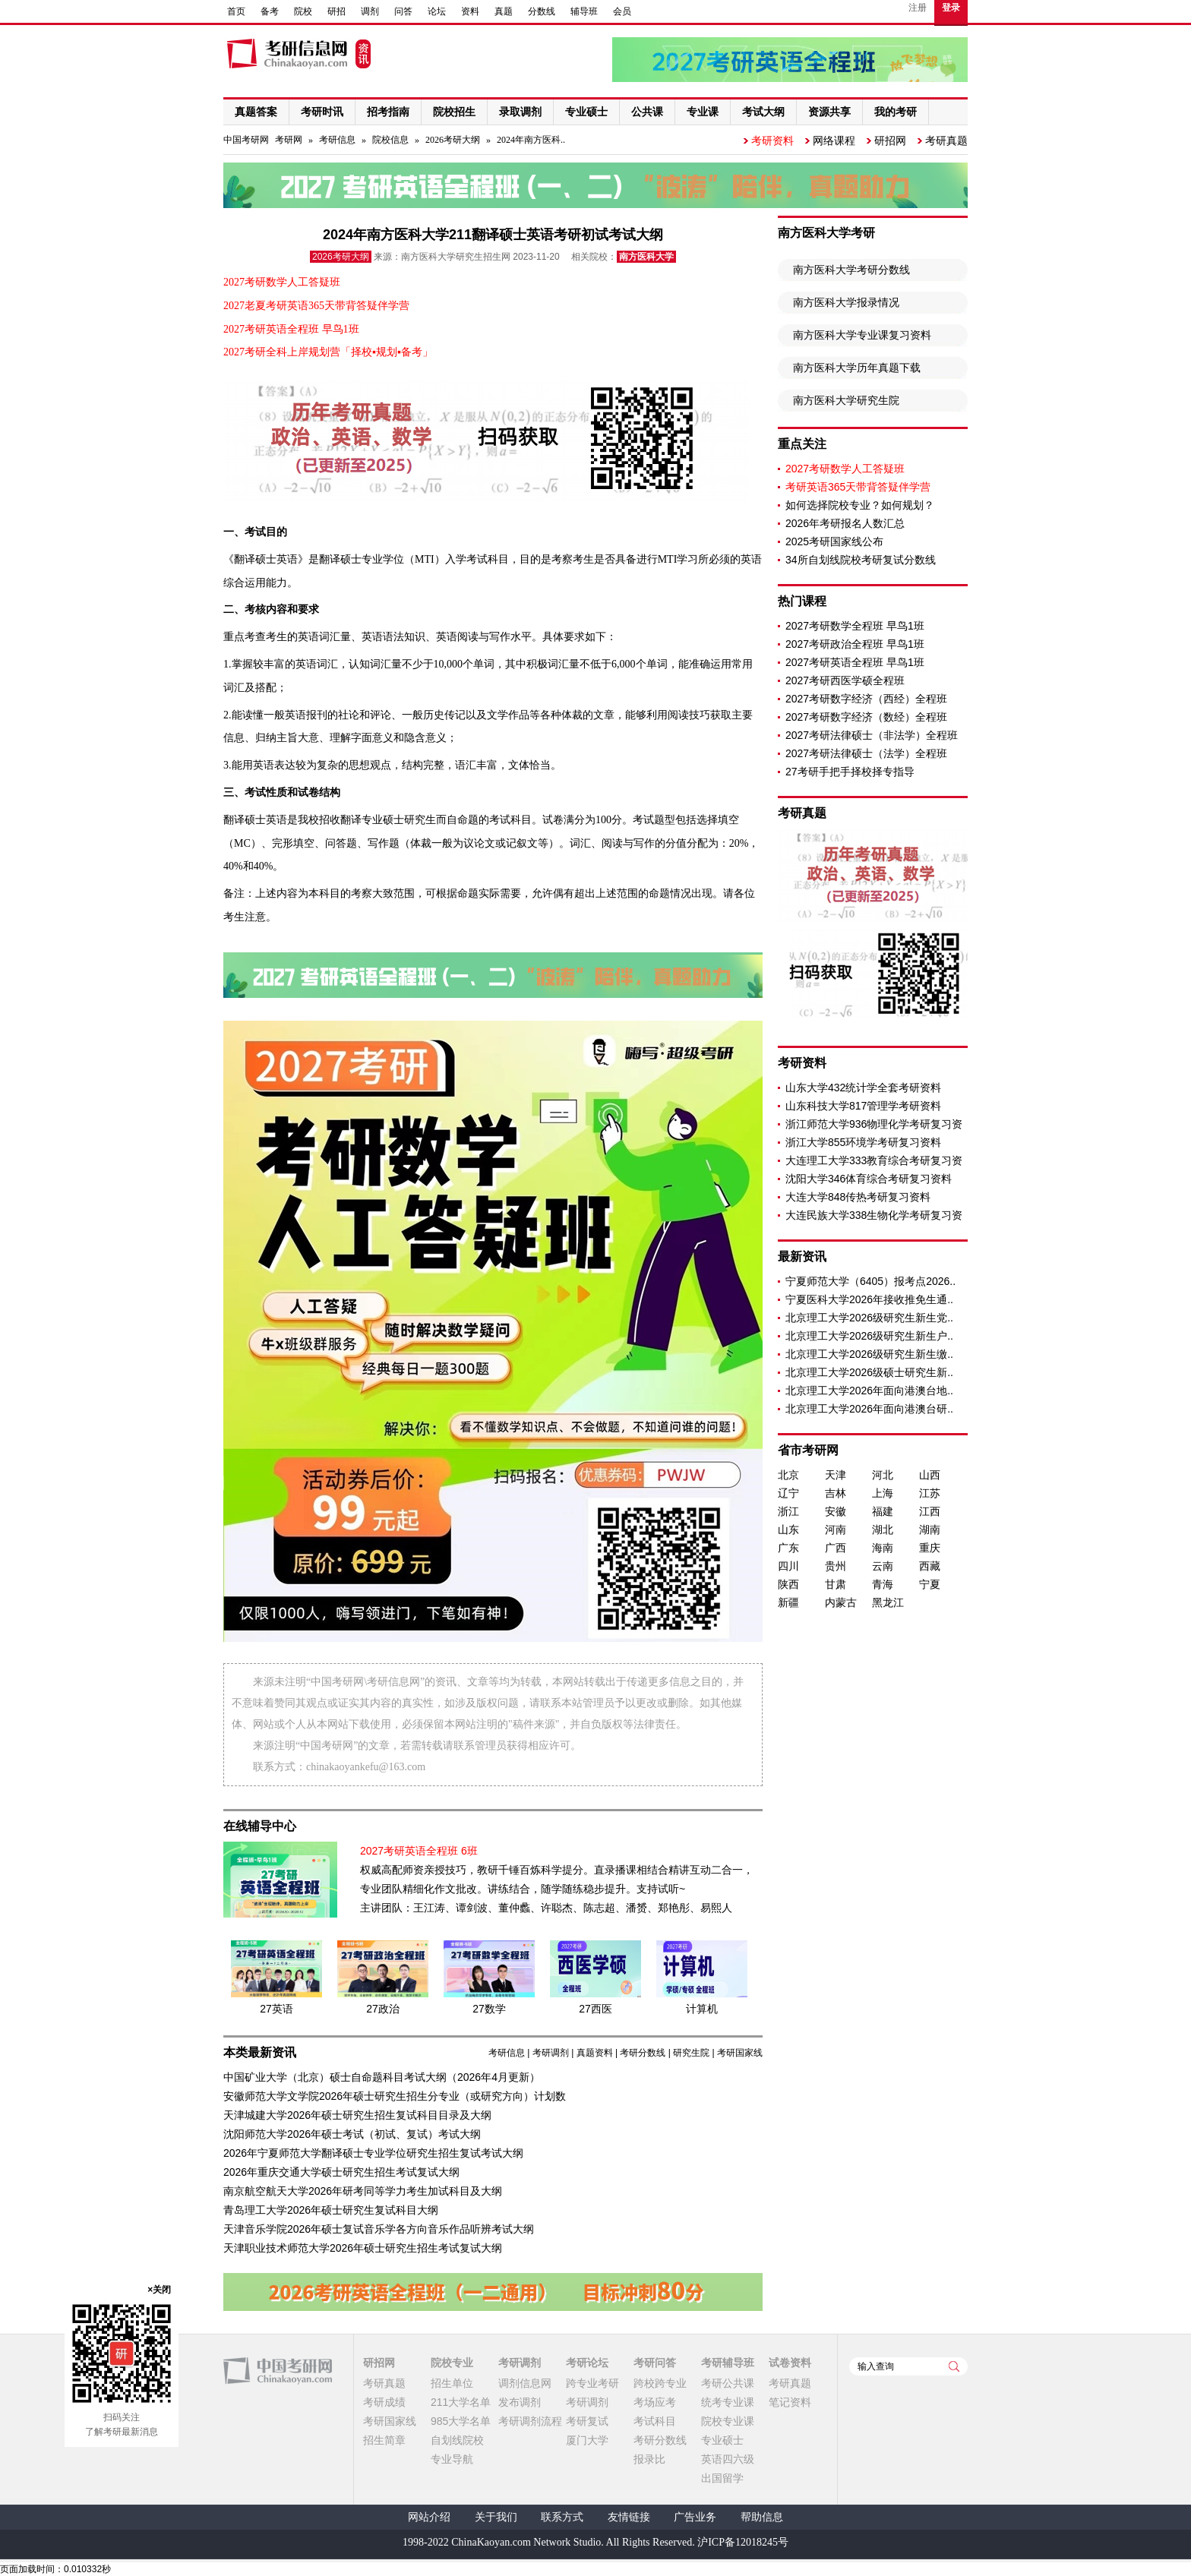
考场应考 (654, 2402)
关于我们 (496, 2517)
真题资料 (595, 2052)
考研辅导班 (727, 2363)
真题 (503, 11)
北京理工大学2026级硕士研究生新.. (869, 1372)
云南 (882, 1566)
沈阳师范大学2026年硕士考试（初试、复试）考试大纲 (352, 2134)
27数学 (489, 2009)
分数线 (541, 11)
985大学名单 (461, 2421)
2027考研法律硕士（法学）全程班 (866, 753)
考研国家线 (740, 2052)
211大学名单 (461, 2402)
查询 (954, 2366)
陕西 (788, 1584)
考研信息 (337, 139)
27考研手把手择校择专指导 (850, 772)
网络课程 (834, 140)
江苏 (929, 1493)
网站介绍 (429, 2517)
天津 (835, 1475)
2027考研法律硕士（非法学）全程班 (871, 735)
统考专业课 (727, 2402)
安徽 (835, 1511)
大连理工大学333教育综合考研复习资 (873, 1160)
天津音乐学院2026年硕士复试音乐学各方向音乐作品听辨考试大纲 (378, 2229)
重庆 (929, 1548)
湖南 (929, 1529)
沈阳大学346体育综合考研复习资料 (868, 1179)
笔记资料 (790, 2402)
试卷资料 (790, 2363)
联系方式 (562, 2517)
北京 (788, 1475)
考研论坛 (587, 2363)
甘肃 (835, 1584)
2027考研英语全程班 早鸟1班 (854, 662)
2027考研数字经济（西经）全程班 (866, 699)
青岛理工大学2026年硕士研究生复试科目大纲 (330, 2210)
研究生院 (691, 2052)
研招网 (890, 140)
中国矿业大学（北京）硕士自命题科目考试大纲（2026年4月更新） (381, 2077)
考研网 (288, 139)
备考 (270, 11)
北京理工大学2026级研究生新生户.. (869, 1336)
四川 (788, 1566)
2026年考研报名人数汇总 (845, 523)
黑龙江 (888, 1602)
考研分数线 (642, 2052)
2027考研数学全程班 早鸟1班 (854, 626)
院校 (303, 11)
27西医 (595, 2009)
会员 (622, 11)
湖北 (882, 1529)
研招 (336, 11)
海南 (882, 1548)
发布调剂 (519, 2402)
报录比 (649, 2459)
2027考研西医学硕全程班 (845, 680)
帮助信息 (762, 2517)
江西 (929, 1511)
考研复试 (587, 2421)
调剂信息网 (524, 2383)
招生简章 (384, 2440)
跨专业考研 (592, 2383)
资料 (470, 11)
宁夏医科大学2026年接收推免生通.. (869, 1299)
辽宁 (788, 1493)
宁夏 (929, 1584)
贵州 (835, 1566)
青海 (882, 1584)
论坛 (437, 11)
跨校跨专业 (660, 2383)
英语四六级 (727, 2459)
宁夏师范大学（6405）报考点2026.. (870, 1281)
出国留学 (722, 2478)
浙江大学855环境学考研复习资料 (863, 1142)
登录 (951, 7)
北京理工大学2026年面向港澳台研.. (869, 1409)
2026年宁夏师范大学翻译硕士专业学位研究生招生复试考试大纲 (373, 2153)
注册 (917, 7)
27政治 (383, 2009)
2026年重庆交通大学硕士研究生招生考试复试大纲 (341, 2172)
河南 (835, 1529)
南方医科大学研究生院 (846, 400)
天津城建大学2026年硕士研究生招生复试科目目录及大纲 (357, 2115)
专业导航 (452, 2459)
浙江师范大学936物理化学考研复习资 (873, 1124)
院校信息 (390, 139)
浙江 (788, 1511)
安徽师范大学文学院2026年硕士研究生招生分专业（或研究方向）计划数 (394, 2096)
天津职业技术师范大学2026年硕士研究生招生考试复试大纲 (362, 2248)
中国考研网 (277, 2371)
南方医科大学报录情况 (846, 302)
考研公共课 (727, 2383)
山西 (929, 1475)
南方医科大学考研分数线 (851, 270)
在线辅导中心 (259, 1826)
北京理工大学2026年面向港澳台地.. (869, 1390)
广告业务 (695, 2517)
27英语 (276, 2009)
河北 (882, 1475)
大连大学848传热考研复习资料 (857, 1197)
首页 (236, 11)
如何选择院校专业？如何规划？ (859, 505)
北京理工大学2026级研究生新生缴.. (869, 1354)
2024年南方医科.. (531, 139)
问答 (403, 11)
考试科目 (654, 2421)
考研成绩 (384, 2402)
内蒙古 (841, 1602)
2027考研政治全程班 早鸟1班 (854, 644)
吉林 (835, 1493)
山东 (788, 1529)
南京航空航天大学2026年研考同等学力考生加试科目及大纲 (362, 2191)
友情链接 (629, 2517)
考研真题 (946, 140)
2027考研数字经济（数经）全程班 (866, 717)
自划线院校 (457, 2440)
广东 (788, 1548)
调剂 (370, 11)
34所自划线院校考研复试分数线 (860, 560)
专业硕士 (722, 2440)
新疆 (788, 1602)
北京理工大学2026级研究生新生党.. (869, 1318)
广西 (835, 1548)
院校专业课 (727, 2421)
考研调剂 (550, 2052)
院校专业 (452, 2363)
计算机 (702, 2009)
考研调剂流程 (530, 2421)
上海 (882, 1493)
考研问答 (654, 2363)
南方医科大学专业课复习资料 (862, 335)
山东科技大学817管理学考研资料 (863, 1106)
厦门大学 (587, 2440)
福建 (882, 1511)
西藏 (929, 1566)
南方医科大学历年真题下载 (857, 367)
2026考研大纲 (452, 139)
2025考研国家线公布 (834, 541)
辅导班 (584, 11)
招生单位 (452, 2383)
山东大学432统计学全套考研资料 (863, 1087)
